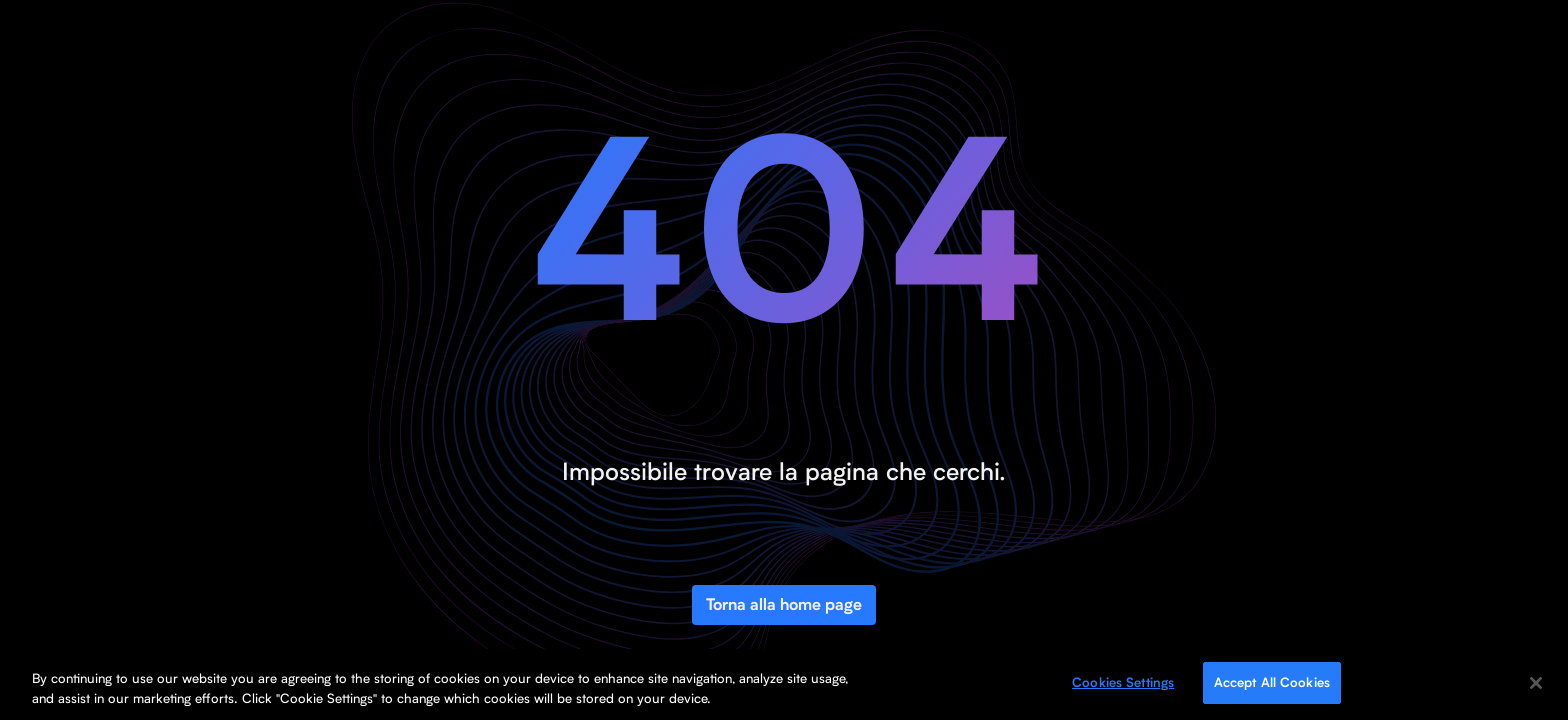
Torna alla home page (784, 604)
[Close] (1536, 683)
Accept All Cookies (1272, 682)
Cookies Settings (1123, 682)
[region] (784, 684)
